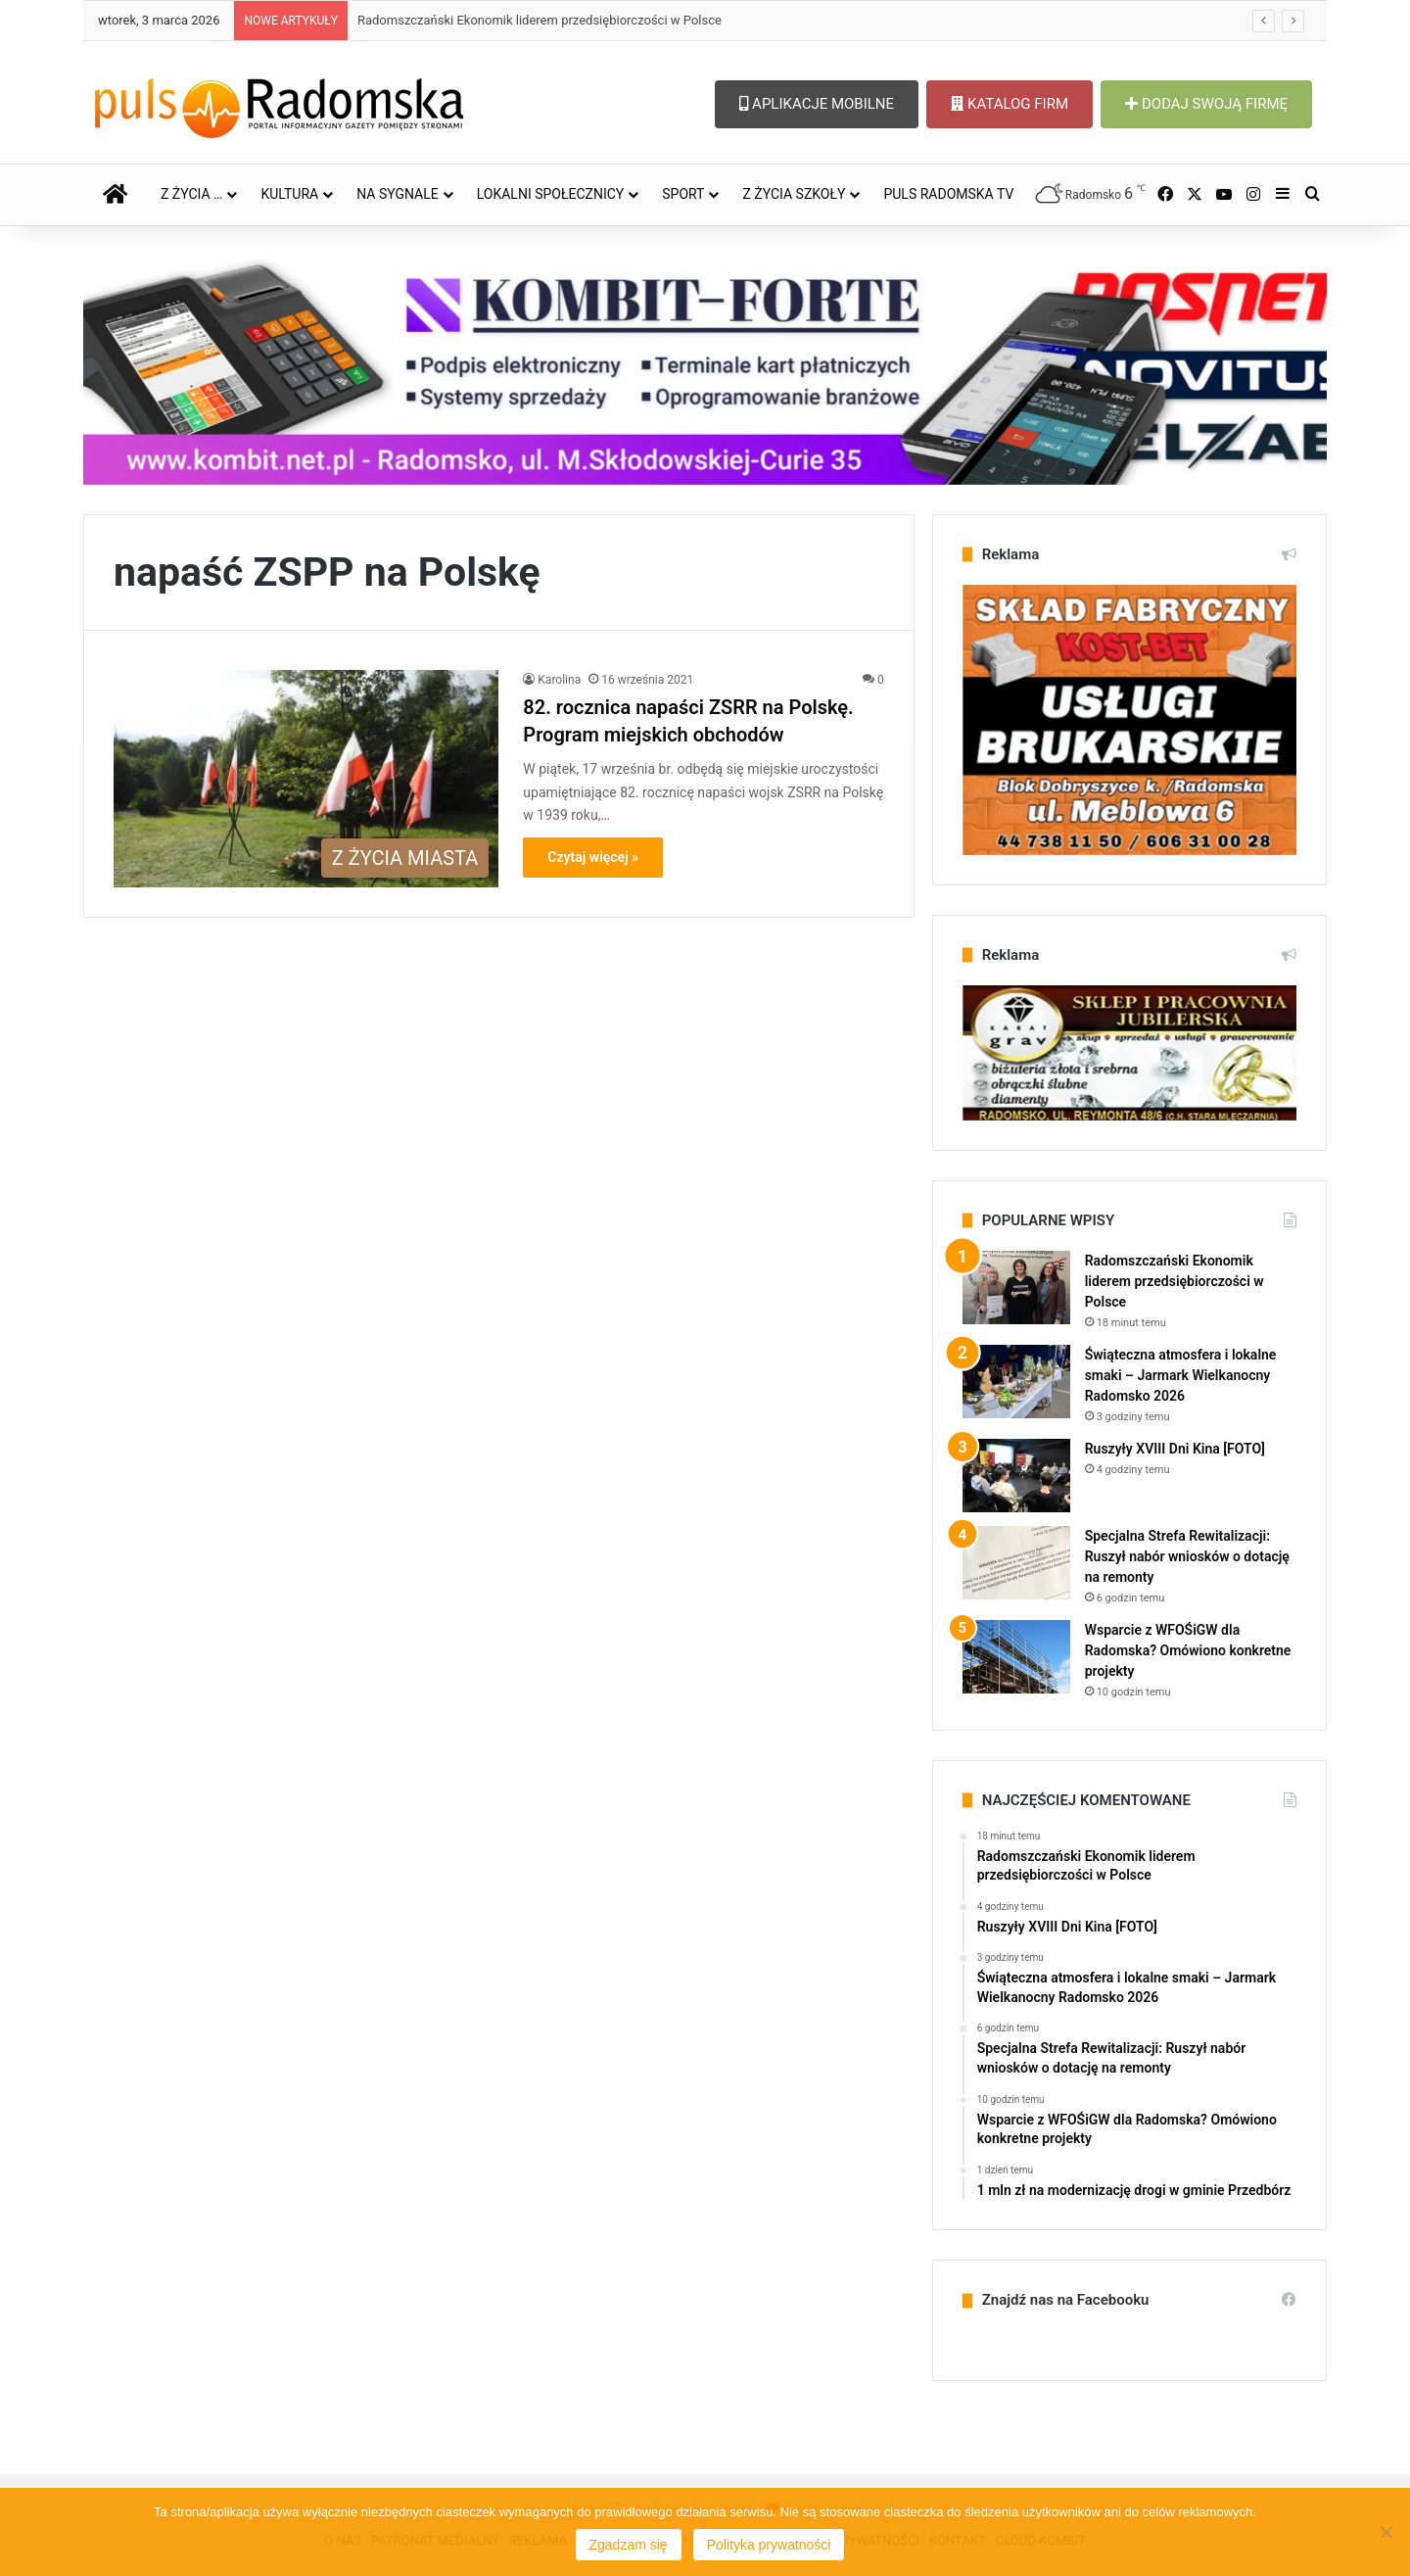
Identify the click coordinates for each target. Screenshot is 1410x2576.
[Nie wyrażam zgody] (1385, 2532)
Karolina (559, 680)
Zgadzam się (628, 2544)
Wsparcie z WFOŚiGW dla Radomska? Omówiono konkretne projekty (1188, 1650)
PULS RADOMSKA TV (948, 194)
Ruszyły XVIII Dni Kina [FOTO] (1175, 1448)
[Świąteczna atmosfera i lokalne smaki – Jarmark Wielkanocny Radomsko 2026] (1016, 1381)
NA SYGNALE (397, 194)
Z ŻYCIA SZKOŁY (793, 194)
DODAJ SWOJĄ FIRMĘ (1206, 104)
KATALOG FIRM (1009, 104)
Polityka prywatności (769, 2544)
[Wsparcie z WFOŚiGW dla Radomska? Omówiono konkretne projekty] (1016, 1656)
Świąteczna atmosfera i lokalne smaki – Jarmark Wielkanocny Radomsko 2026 (1181, 1375)
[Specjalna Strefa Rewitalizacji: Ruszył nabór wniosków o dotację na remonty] (1016, 1562)
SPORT (683, 194)
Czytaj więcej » (592, 857)
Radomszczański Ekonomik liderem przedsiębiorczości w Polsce (539, 20)
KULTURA (289, 194)
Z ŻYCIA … (191, 194)
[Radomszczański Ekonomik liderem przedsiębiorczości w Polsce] (1016, 1287)
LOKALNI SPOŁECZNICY (551, 194)
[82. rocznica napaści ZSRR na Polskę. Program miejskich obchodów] (306, 778)
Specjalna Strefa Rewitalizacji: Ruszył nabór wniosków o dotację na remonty (1187, 1556)
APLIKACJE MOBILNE (816, 104)
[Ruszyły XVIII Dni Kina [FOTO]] (1016, 1475)
